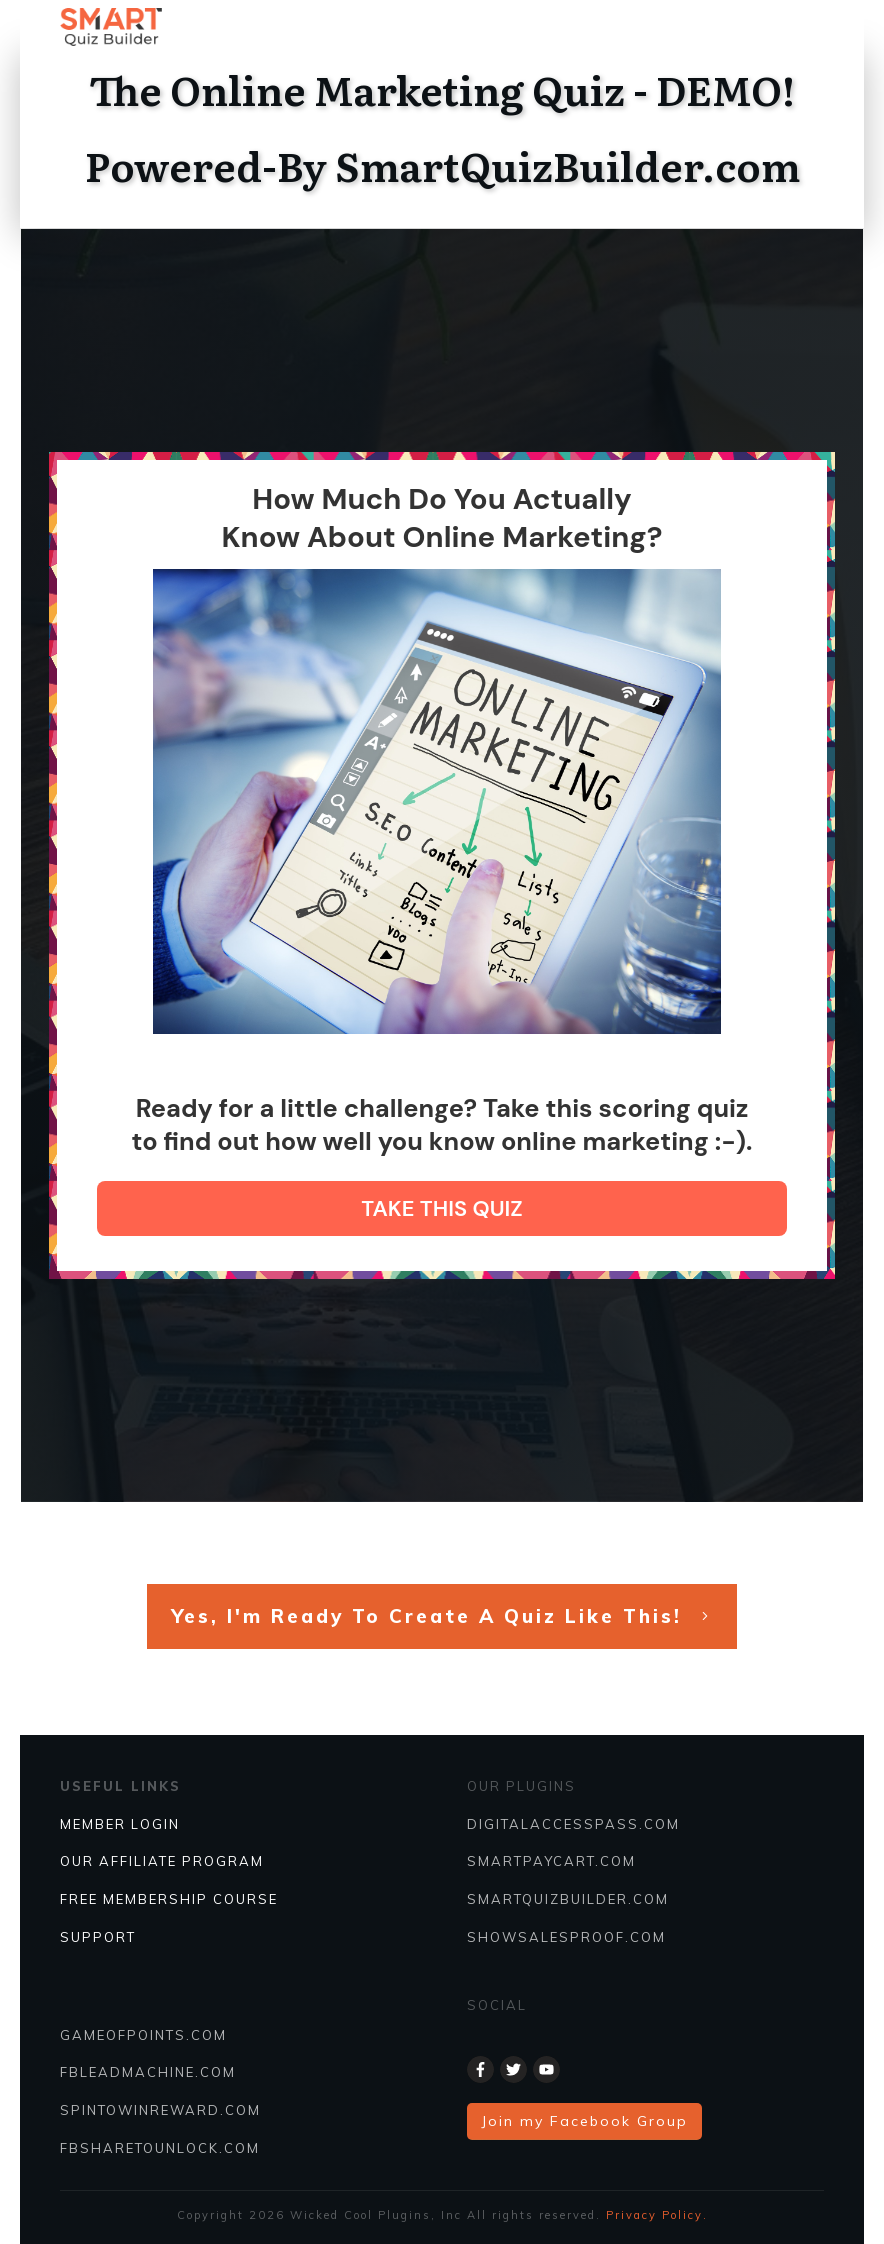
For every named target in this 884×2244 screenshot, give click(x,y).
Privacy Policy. (657, 2215)
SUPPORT (98, 1937)
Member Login (120, 1824)
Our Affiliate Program (162, 1861)
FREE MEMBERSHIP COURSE (169, 1899)
